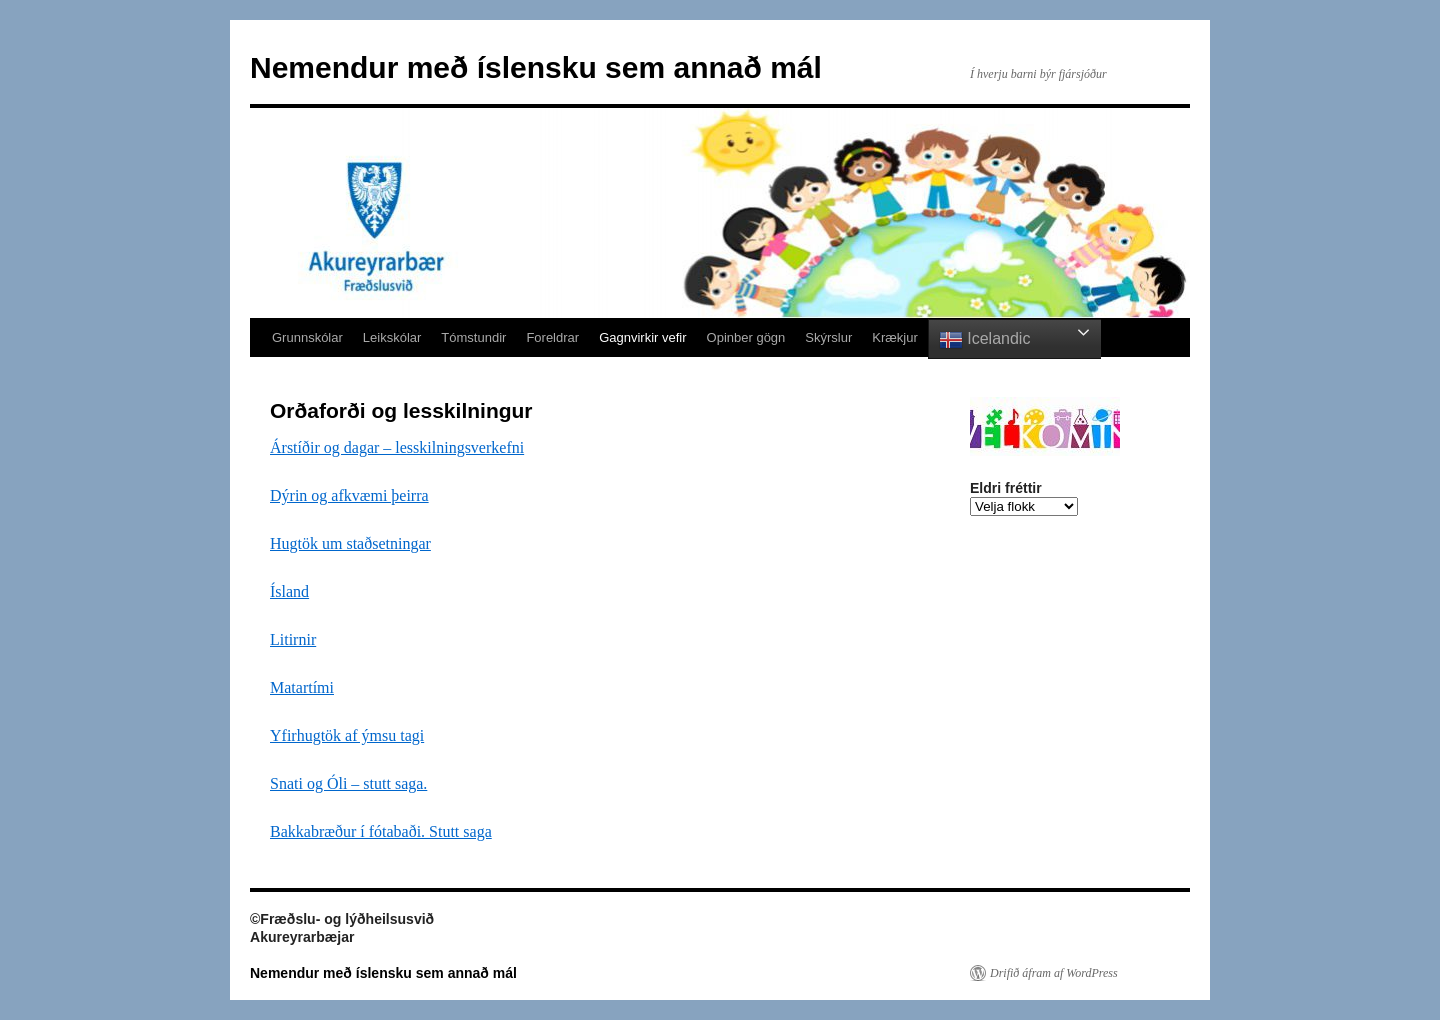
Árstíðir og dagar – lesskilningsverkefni (397, 447)
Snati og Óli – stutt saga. (348, 783)
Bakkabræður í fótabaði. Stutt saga (381, 831)
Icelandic (985, 340)
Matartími (302, 687)
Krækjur (895, 337)
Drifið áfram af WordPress (1054, 973)
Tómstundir (473, 337)
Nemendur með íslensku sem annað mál (536, 67)
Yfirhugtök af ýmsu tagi (347, 735)
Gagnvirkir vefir (642, 337)
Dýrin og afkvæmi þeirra (349, 495)
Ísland (289, 591)
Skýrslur (828, 337)
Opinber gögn (746, 337)
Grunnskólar (307, 337)
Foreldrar (552, 337)
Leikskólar (392, 337)
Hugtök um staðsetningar (350, 543)
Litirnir (293, 639)
